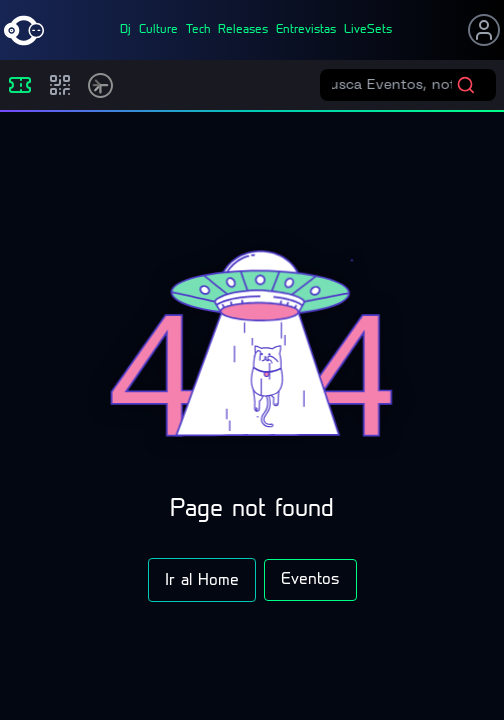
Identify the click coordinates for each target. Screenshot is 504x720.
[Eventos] (20, 85)
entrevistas (306, 30)
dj (125, 30)
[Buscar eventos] (394, 85)
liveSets (368, 30)
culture (158, 30)
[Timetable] (100, 85)
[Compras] (60, 85)
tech (198, 30)
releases (243, 30)
